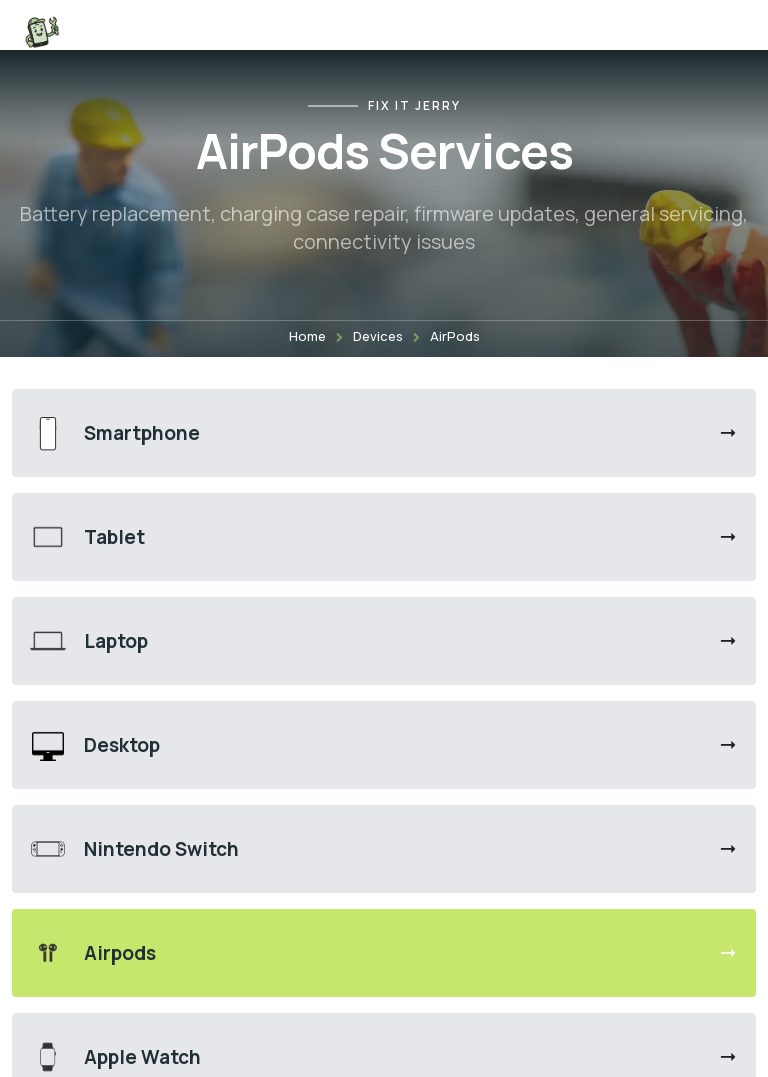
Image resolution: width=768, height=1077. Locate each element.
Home (307, 336)
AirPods (455, 336)
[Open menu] (726, 32)
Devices (378, 336)
